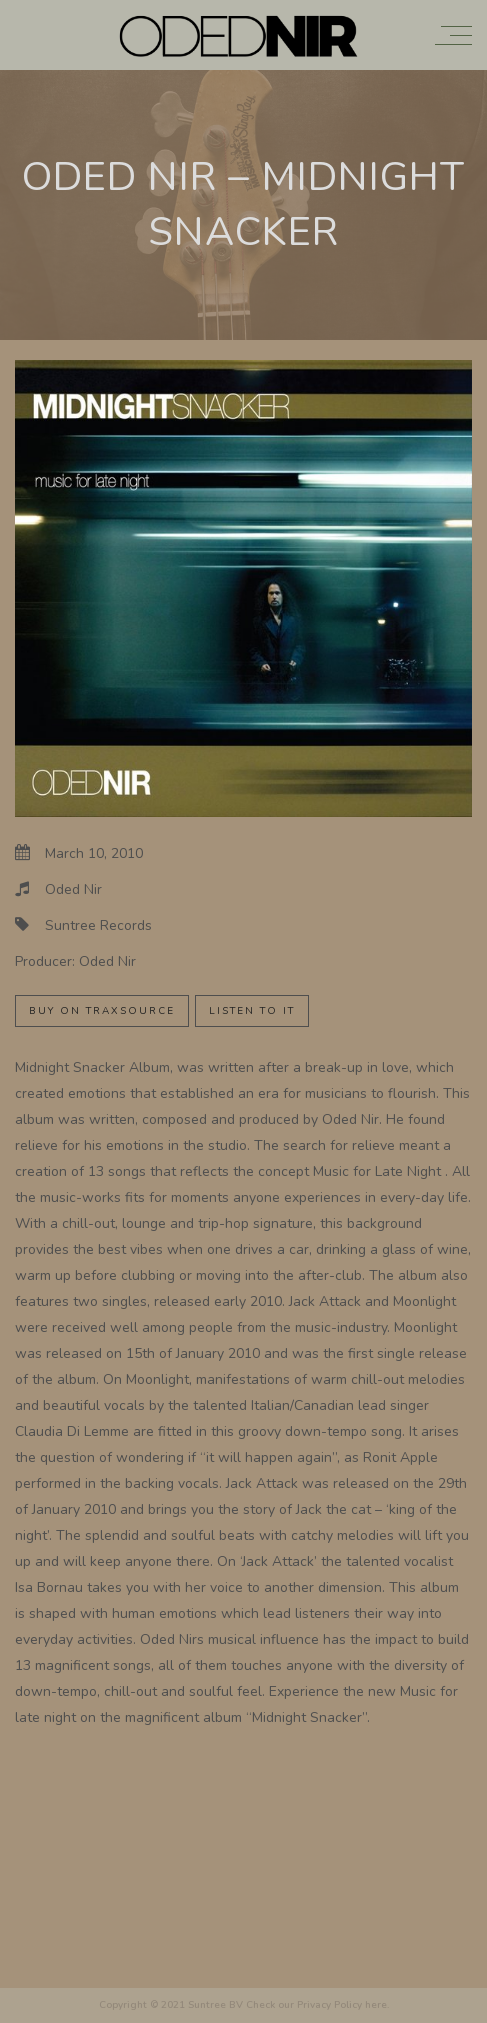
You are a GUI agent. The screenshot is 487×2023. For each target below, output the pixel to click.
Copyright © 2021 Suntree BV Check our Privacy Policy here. (244, 2005)
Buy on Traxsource (102, 1011)
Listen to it (252, 1011)
